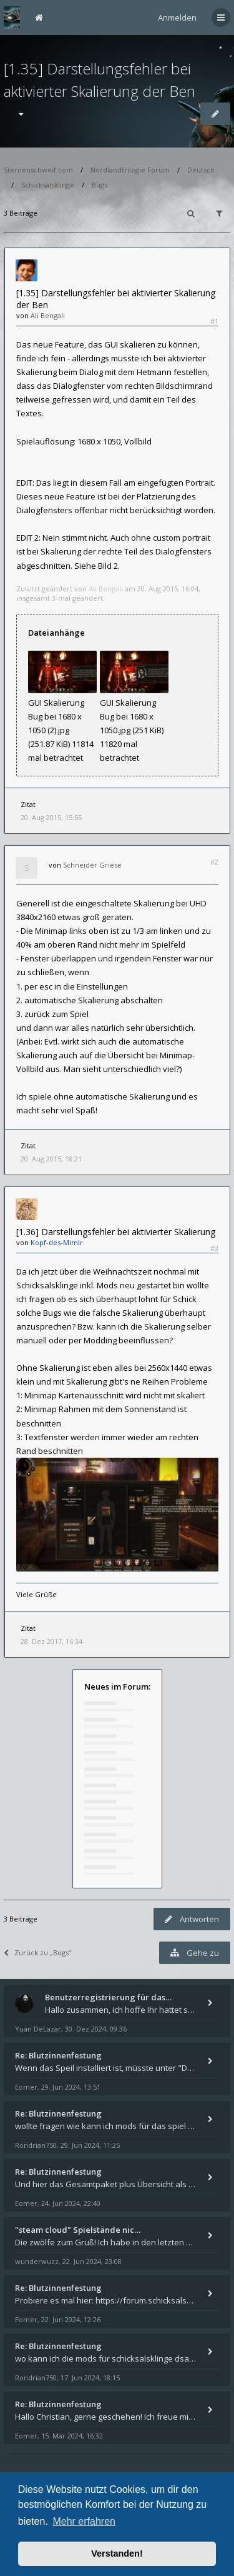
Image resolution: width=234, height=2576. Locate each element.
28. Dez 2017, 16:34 (51, 1641)
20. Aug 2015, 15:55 (51, 817)
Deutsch (201, 169)
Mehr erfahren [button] (83, 2521)
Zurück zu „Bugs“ (37, 1952)
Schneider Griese (92, 865)
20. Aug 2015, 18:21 (51, 1158)
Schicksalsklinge (47, 184)
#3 (214, 1248)
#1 (214, 321)
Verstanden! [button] (116, 2553)
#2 (214, 861)
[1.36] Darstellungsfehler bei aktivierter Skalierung (115, 1232)
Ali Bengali (48, 315)
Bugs (99, 184)
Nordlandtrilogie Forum (130, 169)
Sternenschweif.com (38, 169)
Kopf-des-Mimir (57, 1242)
